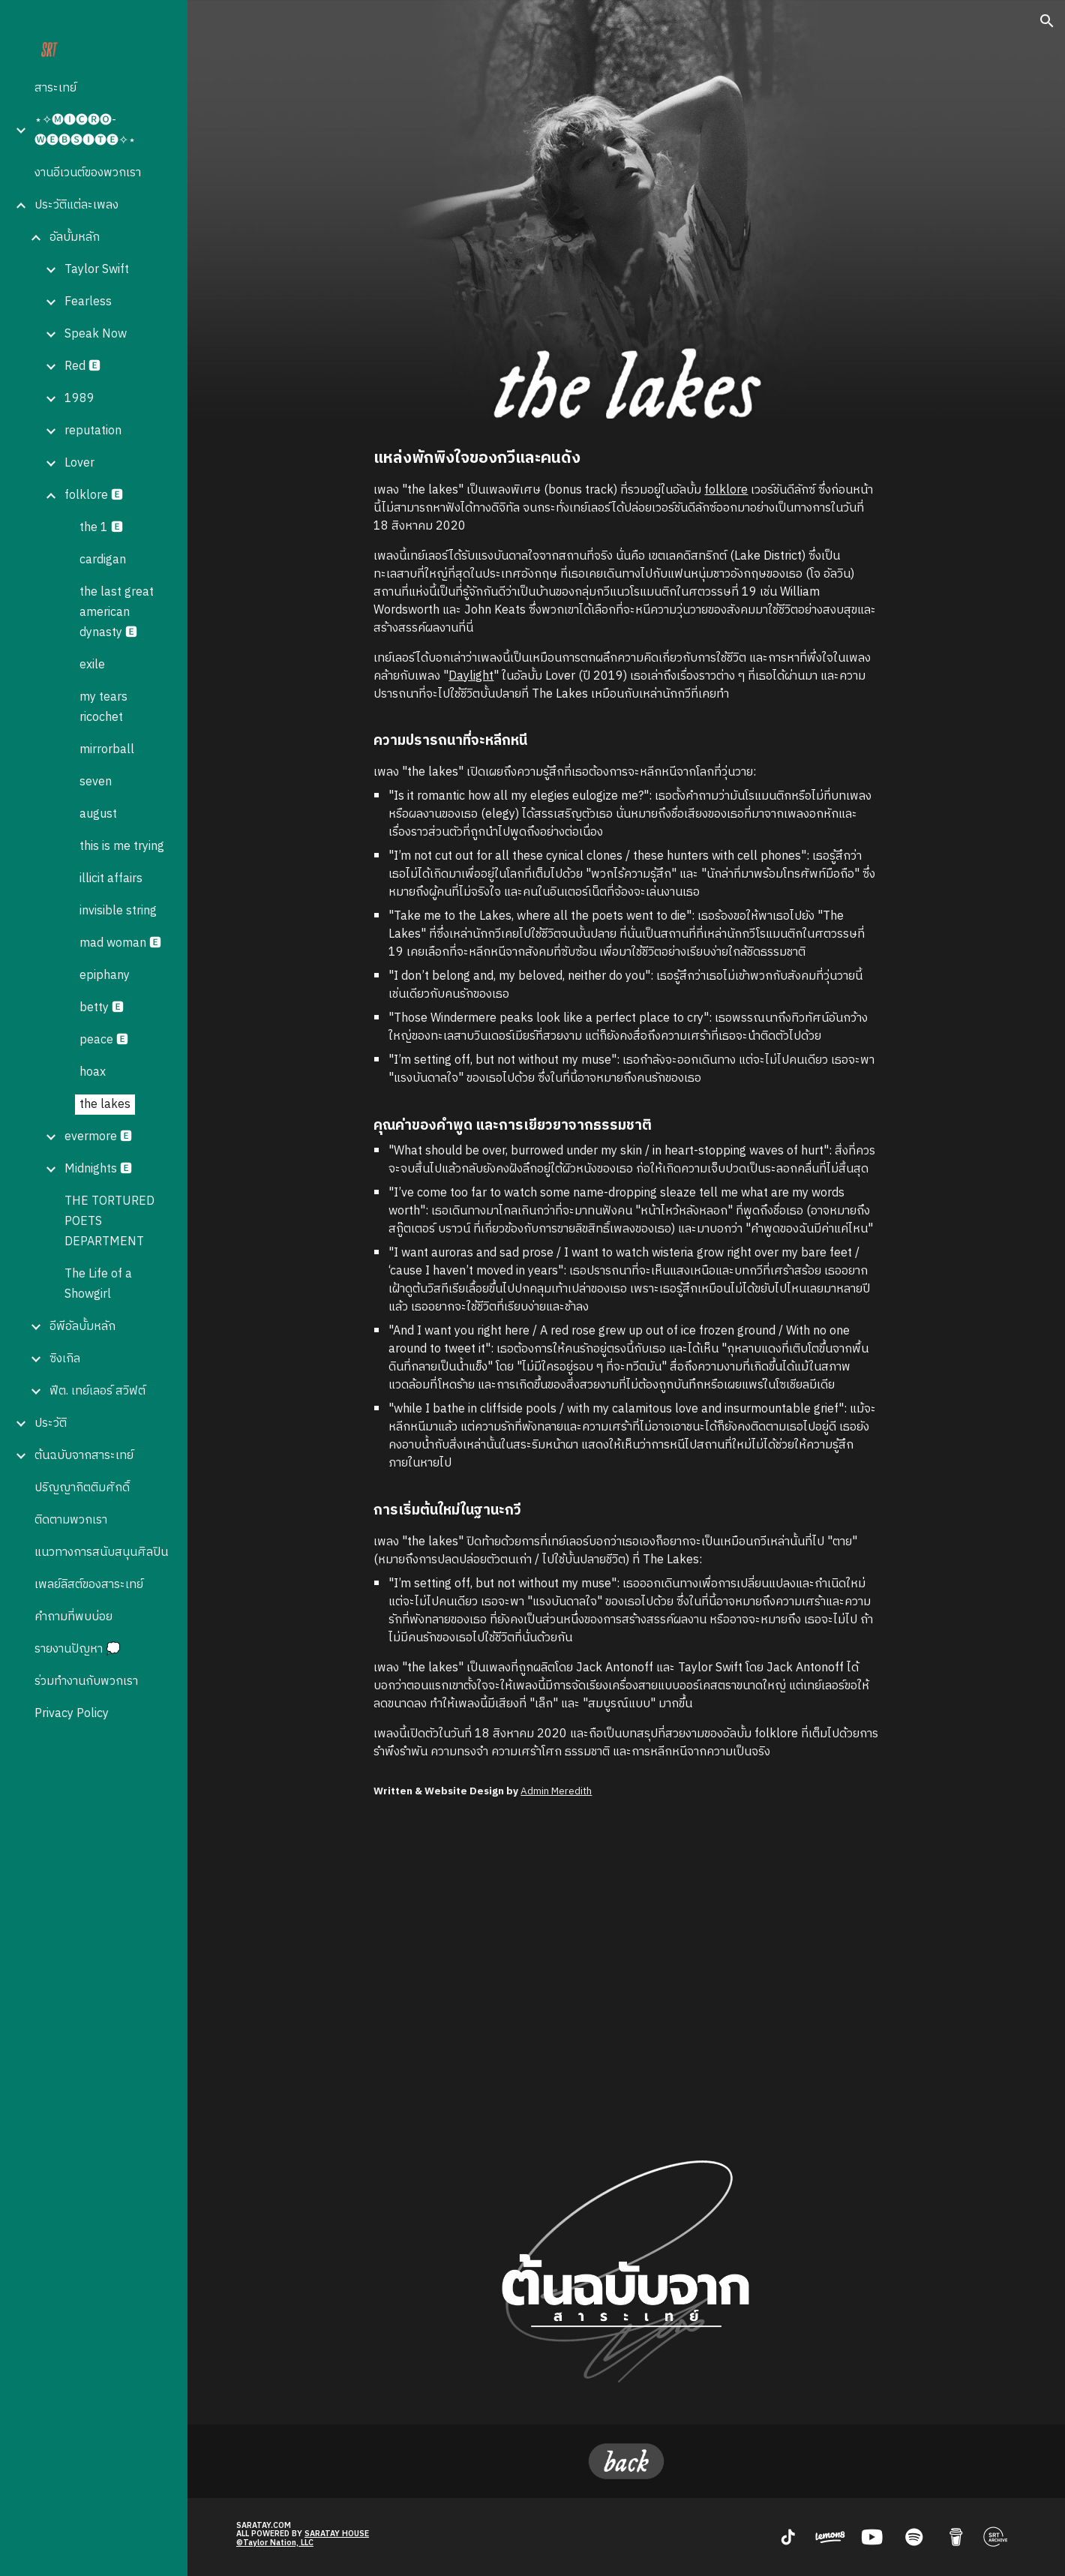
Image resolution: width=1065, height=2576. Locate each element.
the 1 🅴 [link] (101, 528)
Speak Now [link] (95, 334)
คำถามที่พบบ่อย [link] (73, 1617)
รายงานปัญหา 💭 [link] (77, 1649)
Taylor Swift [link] (96, 270)
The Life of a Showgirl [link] (98, 1284)
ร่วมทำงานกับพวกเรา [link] (86, 1681)
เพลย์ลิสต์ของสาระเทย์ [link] (88, 1585)
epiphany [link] (105, 975)
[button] (1047, 21)
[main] (626, 1104)
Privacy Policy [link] (71, 1714)
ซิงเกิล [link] (65, 1359)
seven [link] (96, 782)
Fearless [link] (88, 302)
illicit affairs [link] (111, 879)
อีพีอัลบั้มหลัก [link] (83, 1327)
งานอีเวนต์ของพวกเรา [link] (87, 173)
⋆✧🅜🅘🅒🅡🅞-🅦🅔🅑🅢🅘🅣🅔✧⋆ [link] (85, 130)
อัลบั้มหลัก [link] (75, 237)
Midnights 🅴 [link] (98, 1169)
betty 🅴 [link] (102, 1008)
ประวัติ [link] (50, 1423)
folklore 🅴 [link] (93, 495)
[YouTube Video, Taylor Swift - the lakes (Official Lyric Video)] (626, 1966)
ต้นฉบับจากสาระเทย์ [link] (84, 1456)
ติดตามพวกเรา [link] (70, 1520)
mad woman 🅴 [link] (120, 943)
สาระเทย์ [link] (55, 88)
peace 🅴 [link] (104, 1040)
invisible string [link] (118, 911)
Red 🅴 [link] (82, 366)
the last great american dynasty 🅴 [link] (117, 612)
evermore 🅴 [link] (98, 1137)
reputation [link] (93, 431)
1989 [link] (79, 399)
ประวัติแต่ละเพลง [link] (76, 205)
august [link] (98, 814)
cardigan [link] (103, 560)
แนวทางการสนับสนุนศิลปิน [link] (101, 1552)
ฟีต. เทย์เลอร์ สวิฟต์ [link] (98, 1391)
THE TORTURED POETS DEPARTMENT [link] (109, 1221)
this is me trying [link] (122, 846)
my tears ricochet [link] (104, 707)
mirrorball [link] (107, 750)
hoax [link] (93, 1072)
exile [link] (92, 665)
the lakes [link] (105, 1104)
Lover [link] (79, 463)
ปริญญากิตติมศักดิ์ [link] (82, 1488)
